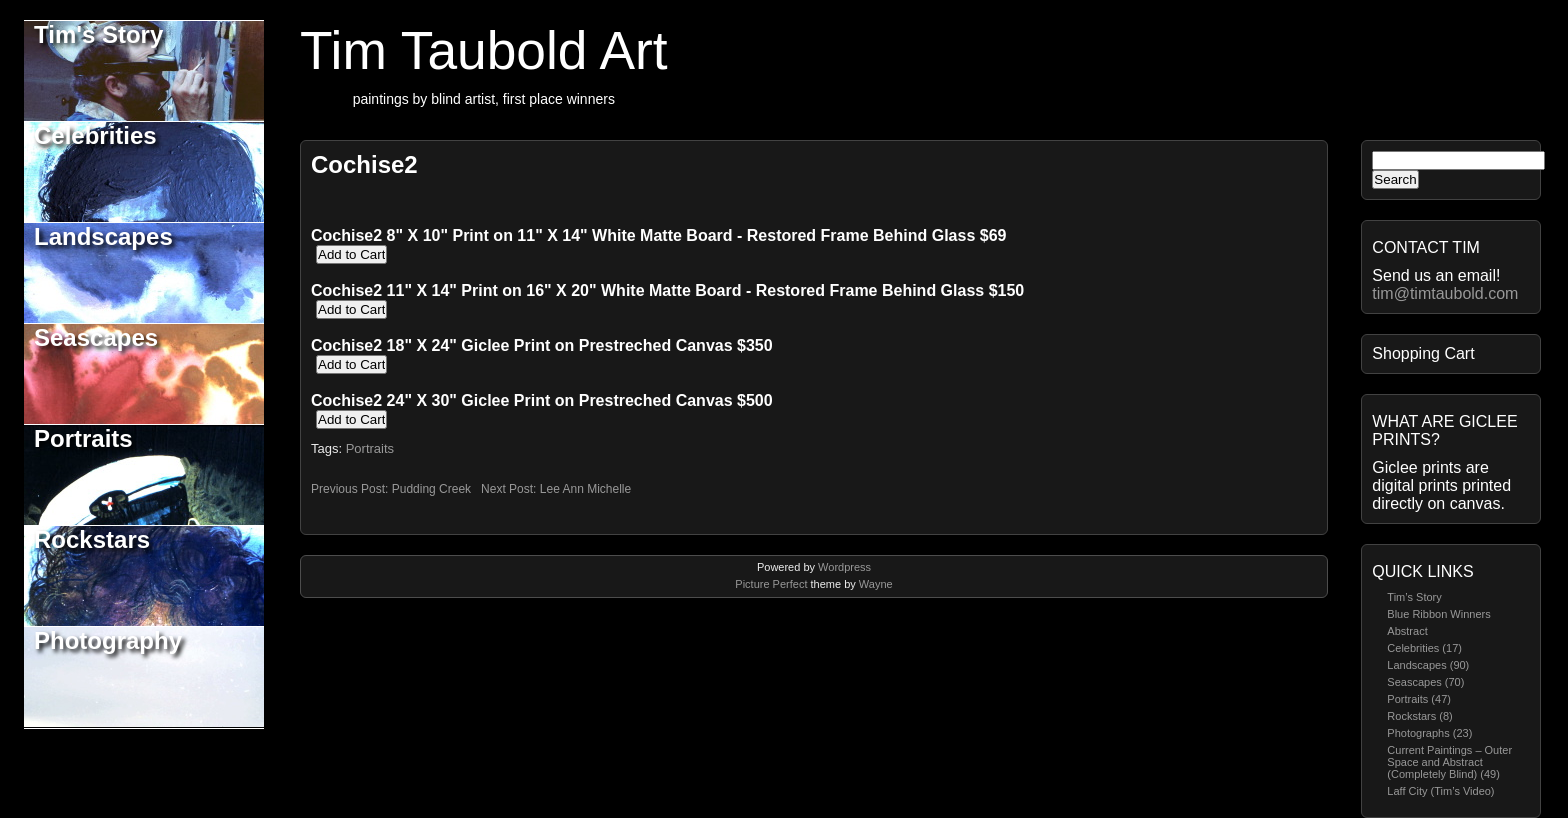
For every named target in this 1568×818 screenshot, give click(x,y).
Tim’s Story (1414, 597)
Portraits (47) (1419, 699)
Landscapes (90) (1428, 665)
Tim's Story (98, 34)
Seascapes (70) (1425, 682)
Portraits (83, 438)
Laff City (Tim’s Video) (1440, 791)
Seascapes (96, 337)
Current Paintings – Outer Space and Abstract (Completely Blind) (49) (1449, 762)
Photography (108, 640)
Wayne (876, 584)
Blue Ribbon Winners (1438, 614)
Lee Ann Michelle (585, 489)
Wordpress (844, 567)
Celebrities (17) (1424, 648)
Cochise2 (364, 164)
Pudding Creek (431, 489)
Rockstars (92, 539)
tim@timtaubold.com (1445, 293)
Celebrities (95, 135)
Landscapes (103, 236)
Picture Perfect (771, 584)
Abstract (1407, 631)
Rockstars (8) (1419, 716)
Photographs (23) (1429, 733)
